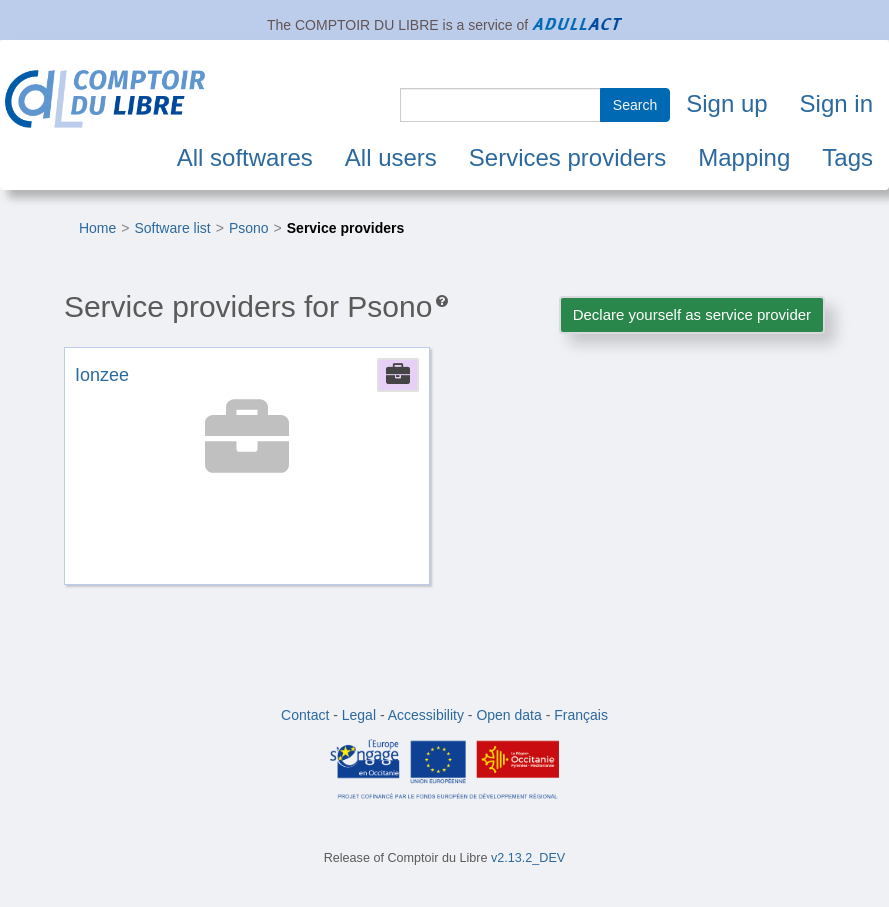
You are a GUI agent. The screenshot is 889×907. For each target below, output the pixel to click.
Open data (508, 715)
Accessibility (426, 715)
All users (391, 157)
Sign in (836, 103)
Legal (359, 715)
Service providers (346, 228)
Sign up (726, 103)
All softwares (245, 157)
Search (635, 105)
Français (581, 715)
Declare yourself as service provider (692, 314)
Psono (249, 228)
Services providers (567, 157)
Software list (172, 228)
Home (97, 228)
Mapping (744, 157)
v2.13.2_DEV (528, 858)
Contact (305, 715)
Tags (847, 157)
